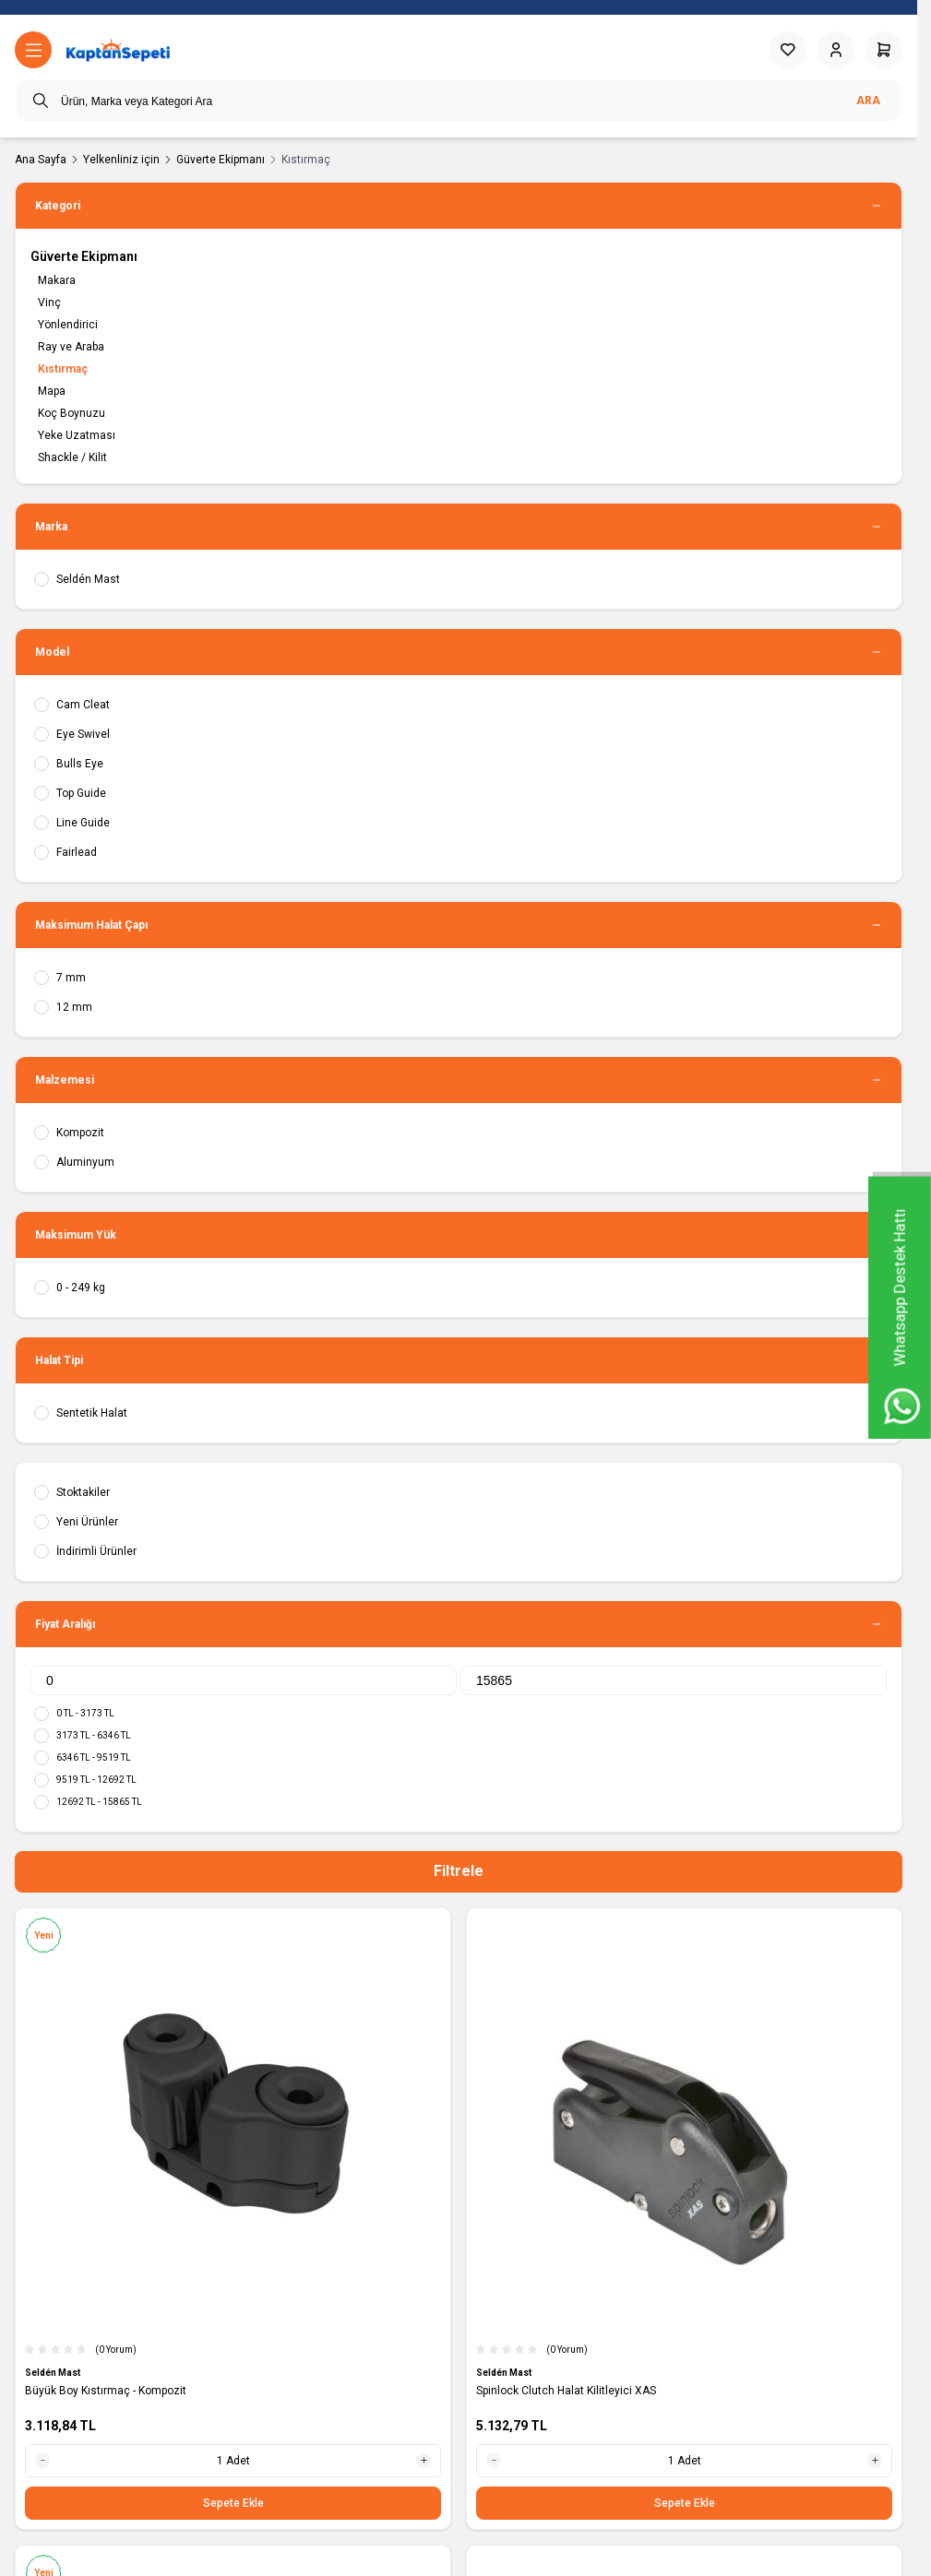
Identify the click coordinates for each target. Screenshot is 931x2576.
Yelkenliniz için (121, 159)
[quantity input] (233, 2460)
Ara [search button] (868, 100)
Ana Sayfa (40, 159)
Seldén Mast (53, 2373)
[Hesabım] (836, 49)
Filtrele (458, 1871)
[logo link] (118, 50)
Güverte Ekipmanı (220, 159)
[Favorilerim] (788, 49)
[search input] (459, 100)
